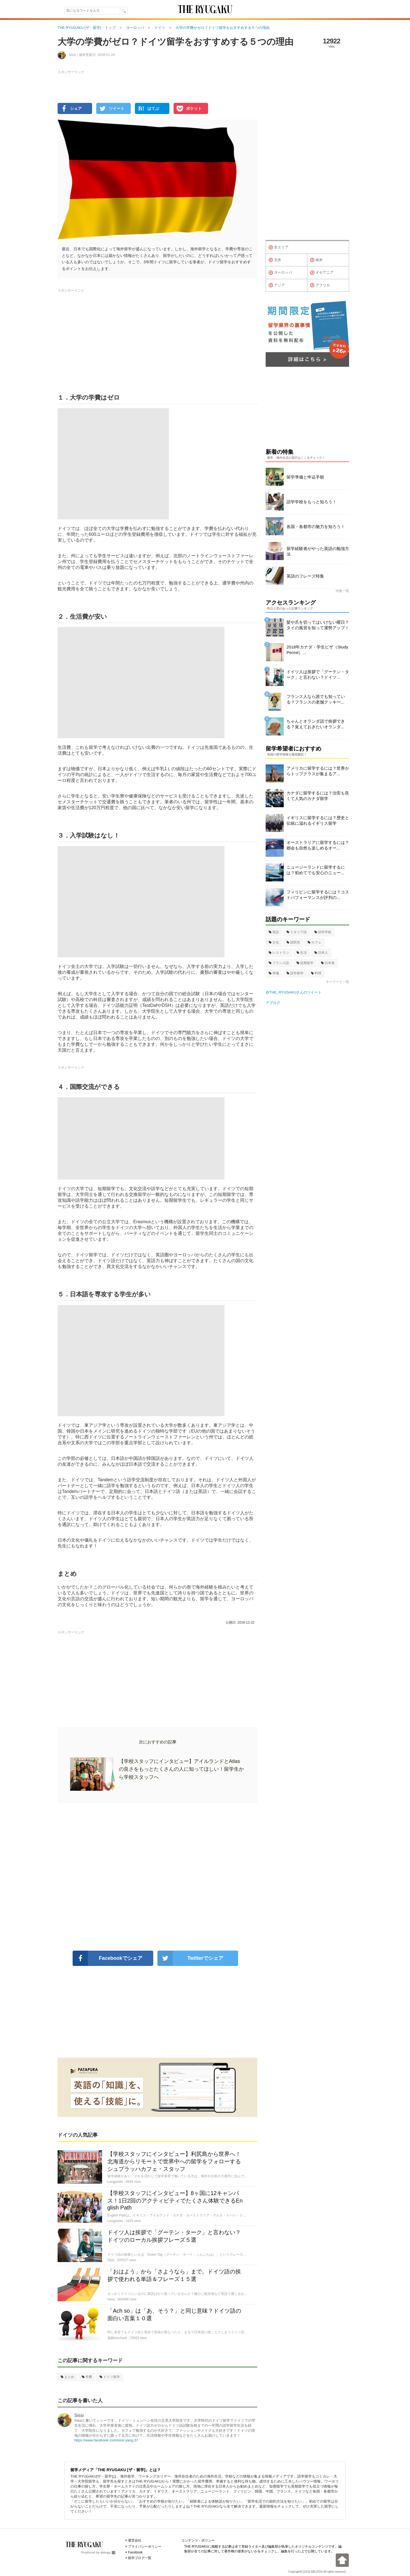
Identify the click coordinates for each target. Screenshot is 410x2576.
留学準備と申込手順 (305, 477)
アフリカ (320, 285)
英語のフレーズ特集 (305, 576)
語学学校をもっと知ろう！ (311, 501)
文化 (274, 942)
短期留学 (305, 963)
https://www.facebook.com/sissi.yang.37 (106, 2440)
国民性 (293, 942)
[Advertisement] (157, 1877)
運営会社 (134, 2540)
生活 (302, 953)
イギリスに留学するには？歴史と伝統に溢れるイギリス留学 (317, 820)
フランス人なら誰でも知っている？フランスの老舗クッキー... (315, 699)
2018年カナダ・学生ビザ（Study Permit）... (317, 650)
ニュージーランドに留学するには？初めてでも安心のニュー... (315, 870)
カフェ (314, 942)
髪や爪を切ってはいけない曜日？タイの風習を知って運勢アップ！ (317, 625)
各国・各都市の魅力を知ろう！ (315, 526)
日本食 (328, 963)
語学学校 (322, 932)
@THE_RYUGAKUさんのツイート (294, 992)
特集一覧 (342, 591)
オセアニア (322, 272)
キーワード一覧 (337, 982)
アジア (277, 285)
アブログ (273, 1003)
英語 (274, 932)
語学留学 (294, 973)
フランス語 (279, 963)
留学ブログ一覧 (139, 2558)
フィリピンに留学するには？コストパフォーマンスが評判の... (317, 895)
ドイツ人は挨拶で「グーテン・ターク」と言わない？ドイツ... (317, 674)
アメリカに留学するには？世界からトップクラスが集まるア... (317, 771)
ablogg (107, 2552)
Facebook (135, 2552)
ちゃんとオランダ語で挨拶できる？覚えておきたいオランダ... (315, 724)
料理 (316, 973)
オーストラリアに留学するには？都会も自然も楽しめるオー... (317, 845)
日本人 (321, 953)
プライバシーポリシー (144, 2546)
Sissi (79, 2415)
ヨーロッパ (280, 272)
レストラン (279, 953)
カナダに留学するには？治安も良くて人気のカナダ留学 (317, 796)
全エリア (278, 247)
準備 (274, 973)
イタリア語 (296, 932)
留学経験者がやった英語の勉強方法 (317, 551)
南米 (316, 259)
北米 (275, 259)
